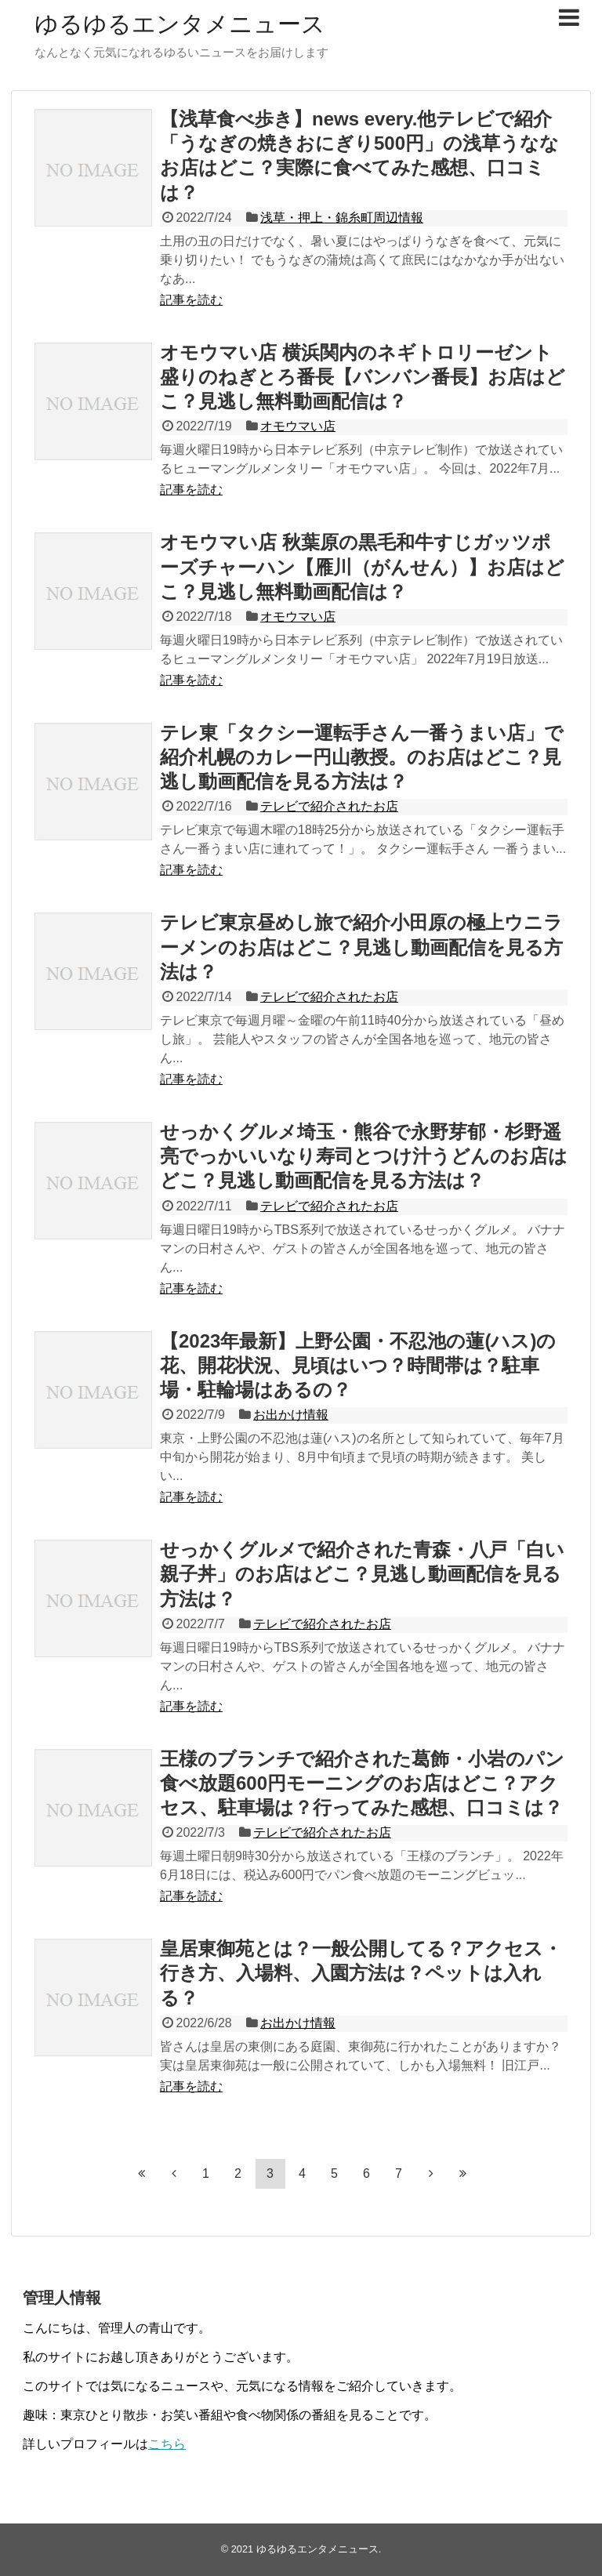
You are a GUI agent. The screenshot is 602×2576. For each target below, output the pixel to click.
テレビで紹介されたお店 (329, 806)
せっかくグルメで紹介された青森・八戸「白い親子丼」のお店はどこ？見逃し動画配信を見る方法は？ (362, 1574)
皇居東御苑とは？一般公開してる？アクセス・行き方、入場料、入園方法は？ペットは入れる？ (361, 1973)
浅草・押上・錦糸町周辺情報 (341, 217)
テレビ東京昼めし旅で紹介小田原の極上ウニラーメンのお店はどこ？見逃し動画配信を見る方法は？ (361, 946)
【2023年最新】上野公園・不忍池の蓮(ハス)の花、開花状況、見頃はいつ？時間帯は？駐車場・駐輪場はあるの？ (358, 1365)
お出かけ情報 (290, 1414)
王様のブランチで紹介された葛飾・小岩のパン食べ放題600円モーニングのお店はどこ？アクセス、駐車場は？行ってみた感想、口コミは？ (362, 1783)
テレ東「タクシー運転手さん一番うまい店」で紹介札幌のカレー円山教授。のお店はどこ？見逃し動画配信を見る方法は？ (362, 757)
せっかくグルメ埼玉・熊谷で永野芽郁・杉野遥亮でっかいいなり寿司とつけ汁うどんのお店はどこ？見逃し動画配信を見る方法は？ (364, 1156)
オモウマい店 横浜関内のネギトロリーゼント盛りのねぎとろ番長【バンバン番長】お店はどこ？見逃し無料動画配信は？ (362, 377)
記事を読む (191, 300)
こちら (167, 2444)
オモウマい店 (297, 426)
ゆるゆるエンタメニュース (179, 24)
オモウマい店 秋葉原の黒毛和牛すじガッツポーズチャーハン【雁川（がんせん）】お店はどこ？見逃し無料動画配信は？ (362, 566)
